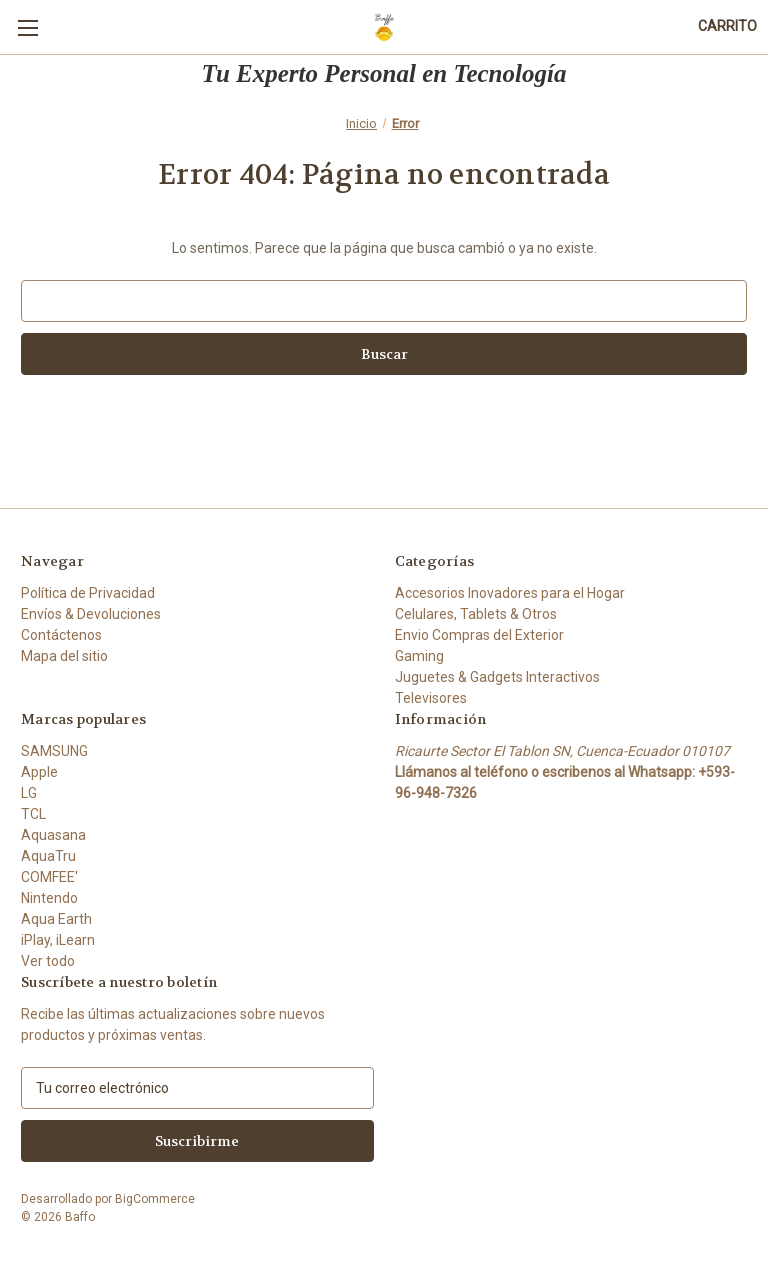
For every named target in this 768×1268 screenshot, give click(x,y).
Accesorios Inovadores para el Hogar (510, 593)
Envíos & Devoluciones (91, 614)
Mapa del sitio (64, 656)
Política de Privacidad (88, 593)
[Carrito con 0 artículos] (727, 26)
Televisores (431, 698)
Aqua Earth (56, 919)
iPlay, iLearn (58, 940)
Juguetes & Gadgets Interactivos (497, 677)
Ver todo (48, 961)
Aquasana (53, 835)
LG (29, 793)
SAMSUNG (54, 751)
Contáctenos (61, 635)
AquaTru (48, 856)
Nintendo (49, 898)
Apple (39, 772)
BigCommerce (155, 1199)
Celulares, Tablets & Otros (476, 614)
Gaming (419, 656)
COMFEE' (49, 877)
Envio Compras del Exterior (479, 635)
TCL (33, 814)
